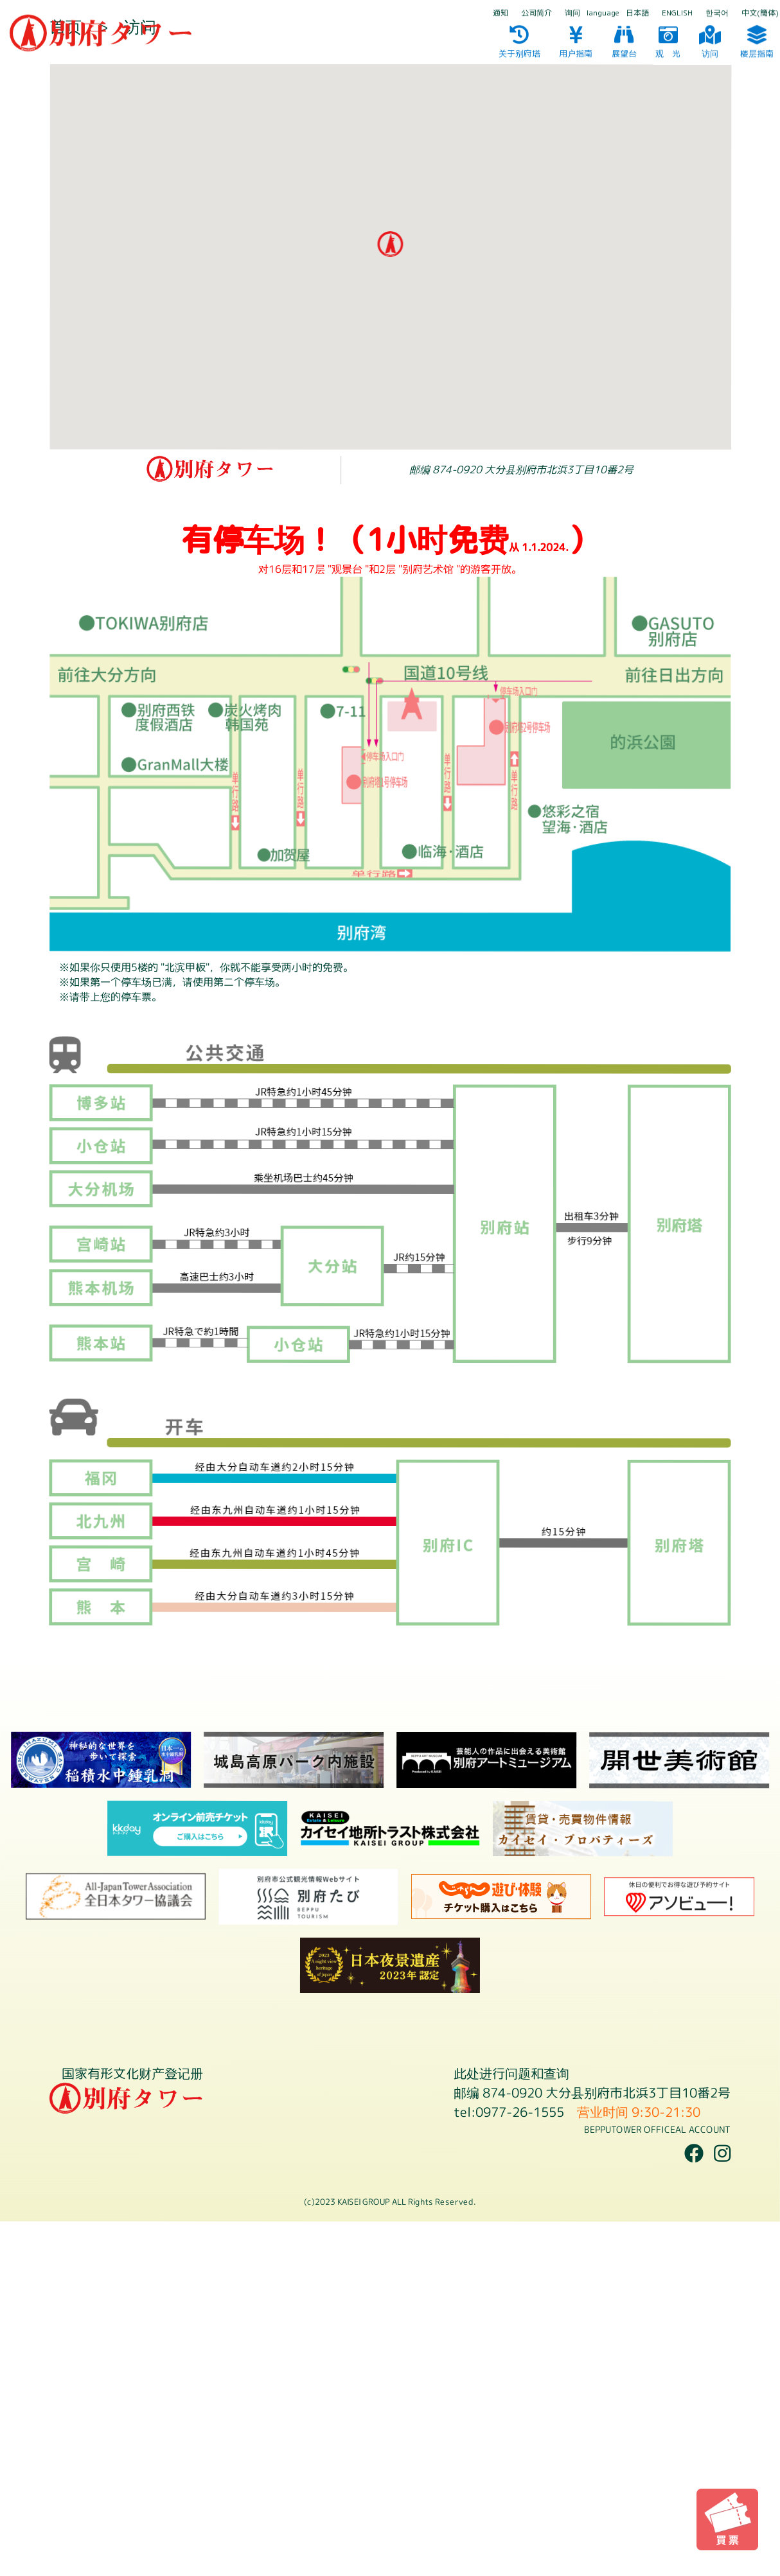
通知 (500, 12)
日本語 (637, 12)
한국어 (717, 12)
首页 (65, 381)
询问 (572, 12)
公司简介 (536, 12)
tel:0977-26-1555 (509, 2466)
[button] (390, 598)
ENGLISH (677, 12)
